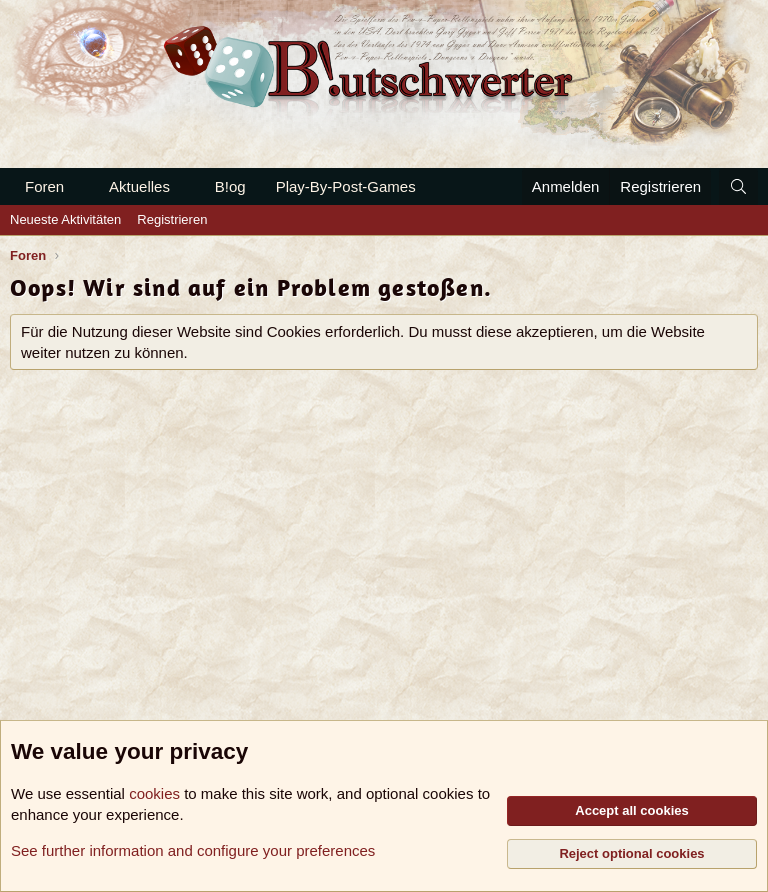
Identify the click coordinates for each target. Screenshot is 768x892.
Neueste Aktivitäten (65, 219)
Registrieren (172, 219)
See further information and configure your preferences (193, 850)
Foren (44, 186)
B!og (230, 186)
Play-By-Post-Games (346, 186)
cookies (154, 793)
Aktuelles (139, 186)
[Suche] (738, 186)
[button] (80, 186)
